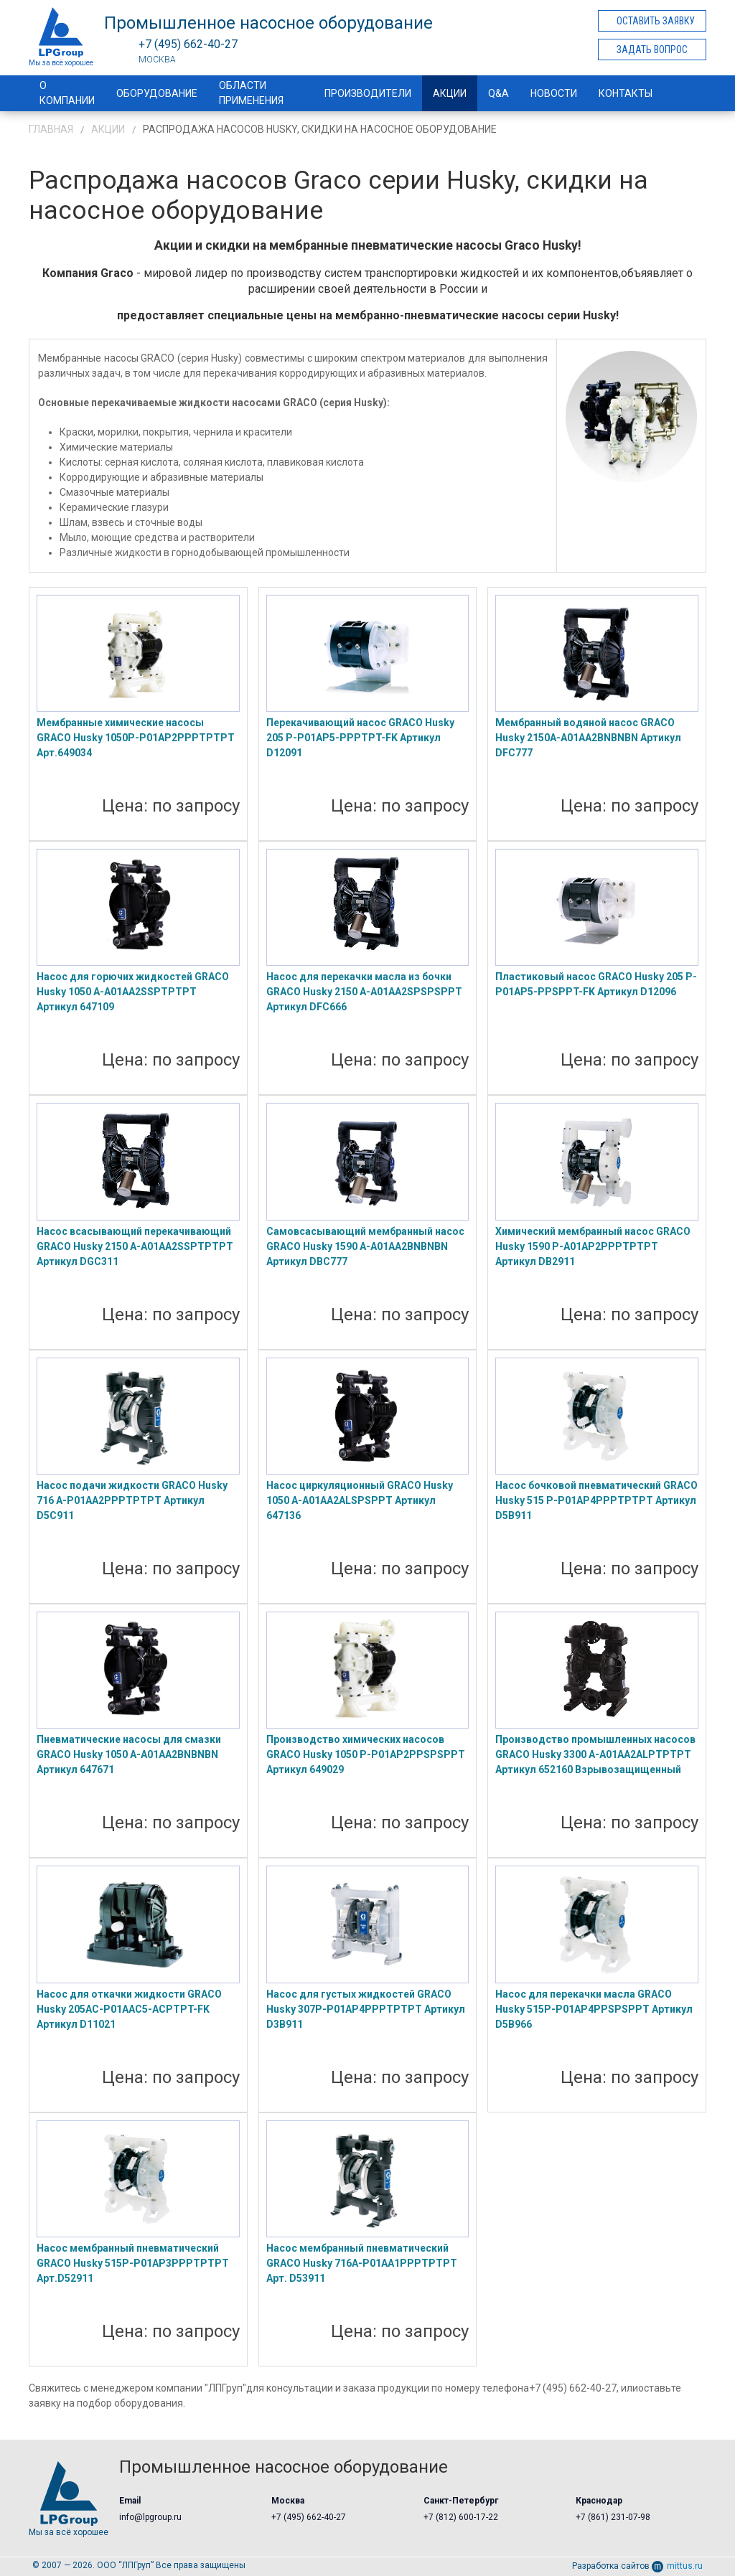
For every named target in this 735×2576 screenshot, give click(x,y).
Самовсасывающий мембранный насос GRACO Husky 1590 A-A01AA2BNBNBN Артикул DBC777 (365, 1246)
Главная (51, 129)
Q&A (498, 93)
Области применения (251, 93)
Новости (553, 93)
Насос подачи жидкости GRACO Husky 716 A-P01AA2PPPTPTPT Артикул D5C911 (132, 1500)
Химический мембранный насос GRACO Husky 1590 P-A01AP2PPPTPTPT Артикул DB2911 (592, 1246)
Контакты (625, 93)
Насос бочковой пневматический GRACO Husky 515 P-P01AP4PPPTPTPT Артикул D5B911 (596, 1500)
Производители (367, 93)
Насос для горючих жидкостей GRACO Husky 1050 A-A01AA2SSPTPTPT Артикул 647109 (133, 991)
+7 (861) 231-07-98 (613, 2517)
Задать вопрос (652, 49)
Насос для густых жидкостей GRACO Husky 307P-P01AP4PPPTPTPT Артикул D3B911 (365, 2009)
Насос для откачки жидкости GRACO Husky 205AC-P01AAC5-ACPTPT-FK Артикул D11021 (129, 2009)
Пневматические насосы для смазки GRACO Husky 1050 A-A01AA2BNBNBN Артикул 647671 (129, 1754)
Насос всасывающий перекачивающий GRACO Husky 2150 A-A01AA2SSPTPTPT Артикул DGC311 (135, 1246)
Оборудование (156, 93)
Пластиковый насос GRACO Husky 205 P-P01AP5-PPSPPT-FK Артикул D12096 (596, 984)
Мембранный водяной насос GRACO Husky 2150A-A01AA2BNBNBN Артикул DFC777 (588, 737)
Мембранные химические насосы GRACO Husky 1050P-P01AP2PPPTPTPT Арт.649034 (136, 737)
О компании (67, 93)
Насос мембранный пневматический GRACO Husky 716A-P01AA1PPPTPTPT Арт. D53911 (361, 2263)
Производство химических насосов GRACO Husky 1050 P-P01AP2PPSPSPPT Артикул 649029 (365, 1754)
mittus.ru (677, 2566)
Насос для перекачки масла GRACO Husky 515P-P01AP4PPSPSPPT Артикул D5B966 (594, 2009)
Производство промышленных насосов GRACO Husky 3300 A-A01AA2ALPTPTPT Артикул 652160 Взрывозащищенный (595, 1754)
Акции (450, 93)
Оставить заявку (656, 21)
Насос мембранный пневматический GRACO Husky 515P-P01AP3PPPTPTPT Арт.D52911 (133, 2263)
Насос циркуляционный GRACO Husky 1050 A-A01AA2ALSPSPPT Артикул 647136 (359, 1500)
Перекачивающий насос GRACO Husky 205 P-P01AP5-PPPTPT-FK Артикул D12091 (360, 737)
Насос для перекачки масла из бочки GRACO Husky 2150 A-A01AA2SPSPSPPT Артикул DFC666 (364, 991)
